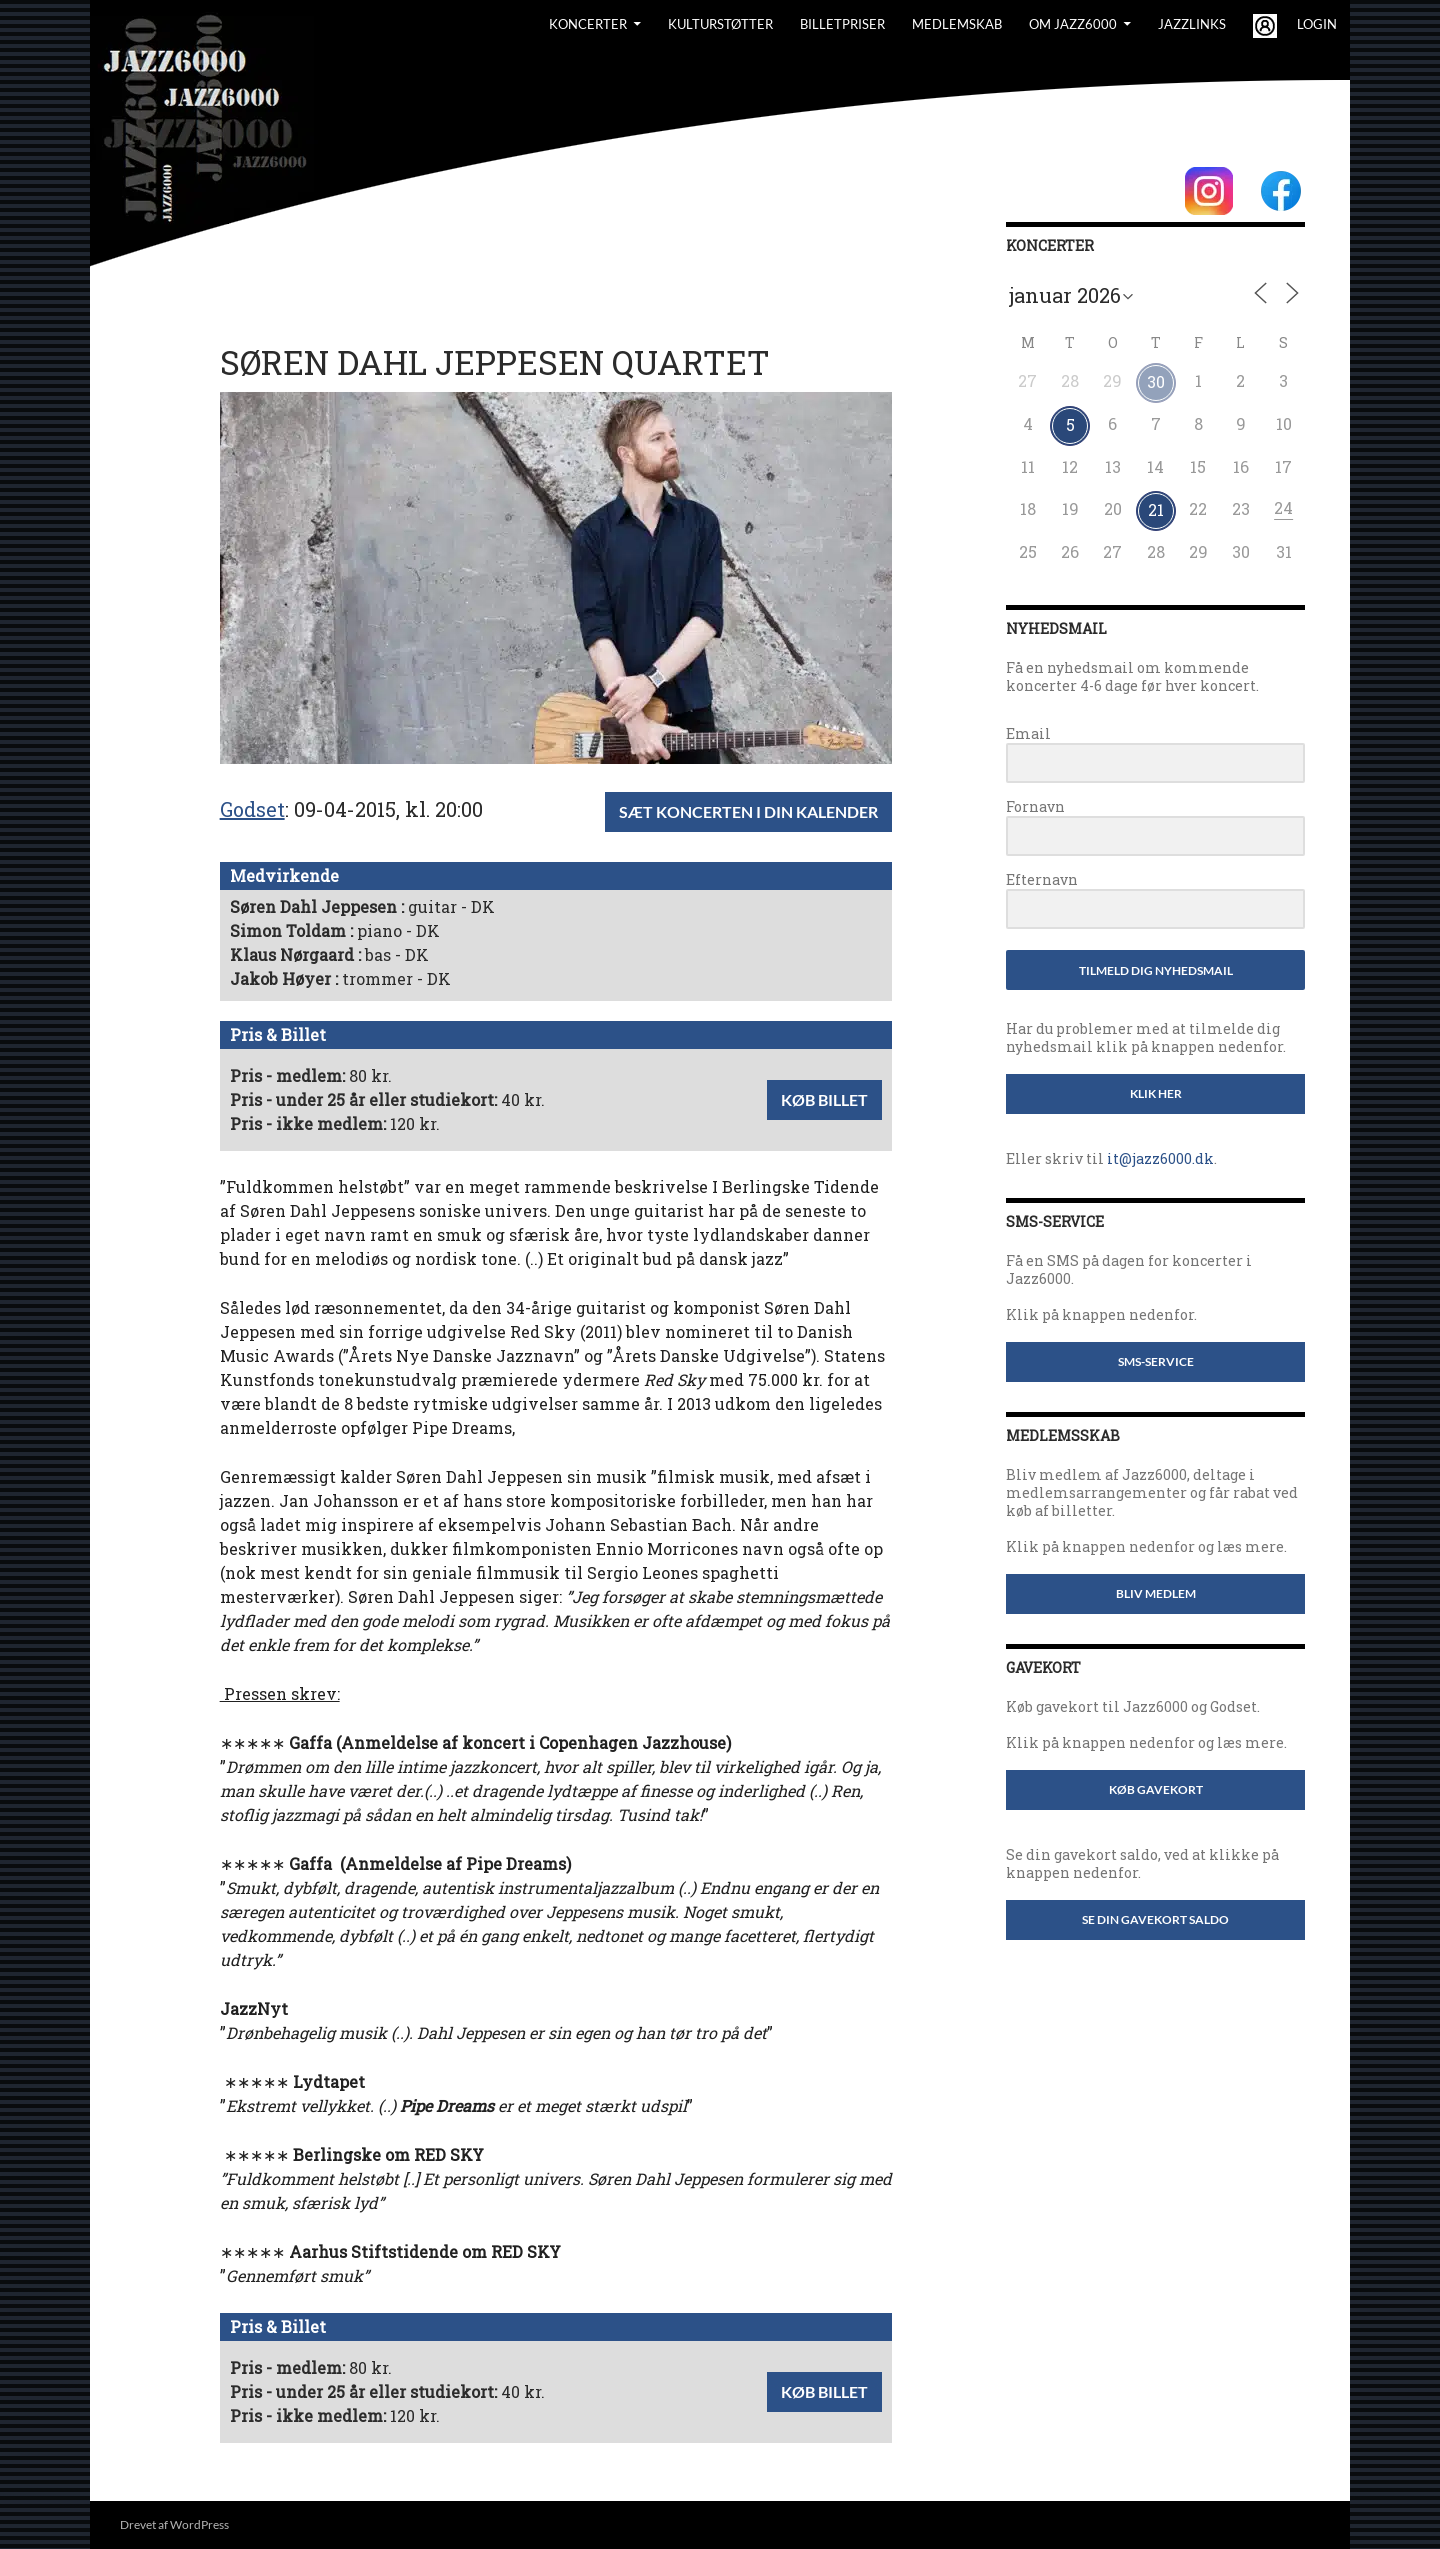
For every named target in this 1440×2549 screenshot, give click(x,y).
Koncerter (588, 24)
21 (1156, 509)
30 (1156, 381)
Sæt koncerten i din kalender (748, 811)
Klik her (1156, 1093)
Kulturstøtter (720, 24)
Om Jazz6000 (1073, 24)
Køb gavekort (1156, 1789)
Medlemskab (957, 24)
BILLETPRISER (842, 24)
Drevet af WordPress (174, 2524)
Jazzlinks (1192, 24)
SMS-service (1156, 1361)
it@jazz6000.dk (1160, 1158)
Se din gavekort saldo (1155, 1919)
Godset (252, 809)
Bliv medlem (1156, 1593)
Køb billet (824, 1099)
